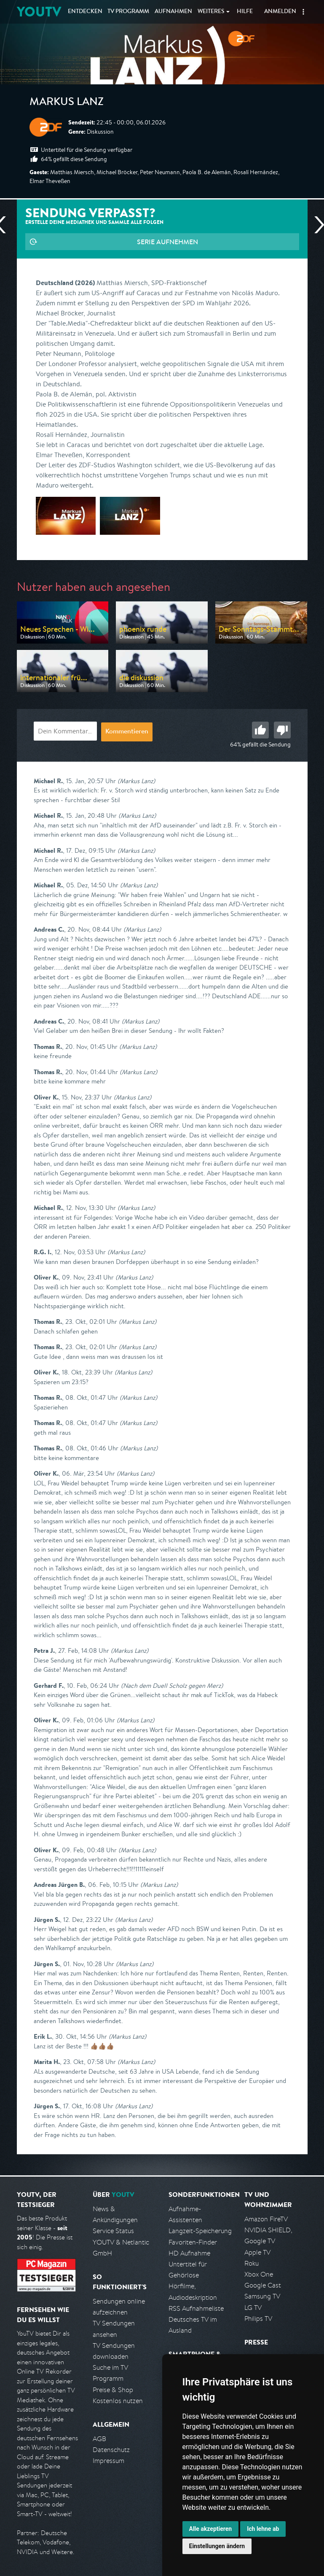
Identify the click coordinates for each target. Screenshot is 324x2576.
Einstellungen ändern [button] (217, 2546)
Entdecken (85, 12)
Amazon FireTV (266, 2219)
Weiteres (211, 12)
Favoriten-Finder (193, 2242)
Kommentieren (126, 732)
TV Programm (128, 12)
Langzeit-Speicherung (200, 2230)
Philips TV (258, 2318)
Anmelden (280, 12)
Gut (260, 730)
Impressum (108, 2460)
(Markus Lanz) (136, 781)
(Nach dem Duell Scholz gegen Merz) (172, 1685)
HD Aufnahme (189, 2253)
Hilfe (245, 12)
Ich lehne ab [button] (263, 2528)
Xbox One (258, 2274)
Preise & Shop (113, 2389)
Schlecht (282, 730)
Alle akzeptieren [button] (210, 2528)
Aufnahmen (173, 12)
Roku (251, 2263)
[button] (303, 12)
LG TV (253, 2307)
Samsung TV (262, 2296)
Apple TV (257, 2252)
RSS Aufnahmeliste (196, 2308)
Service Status (113, 2230)
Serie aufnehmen (167, 241)
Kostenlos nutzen (118, 2400)
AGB (99, 2438)
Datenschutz (111, 2449)
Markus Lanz (66, 102)
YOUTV (39, 11)
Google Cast (262, 2285)
